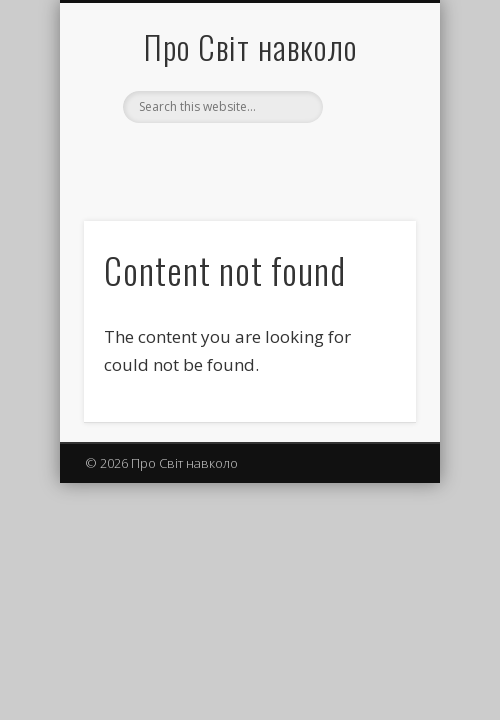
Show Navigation (367, 179)
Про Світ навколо (250, 46)
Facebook (247, 157)
